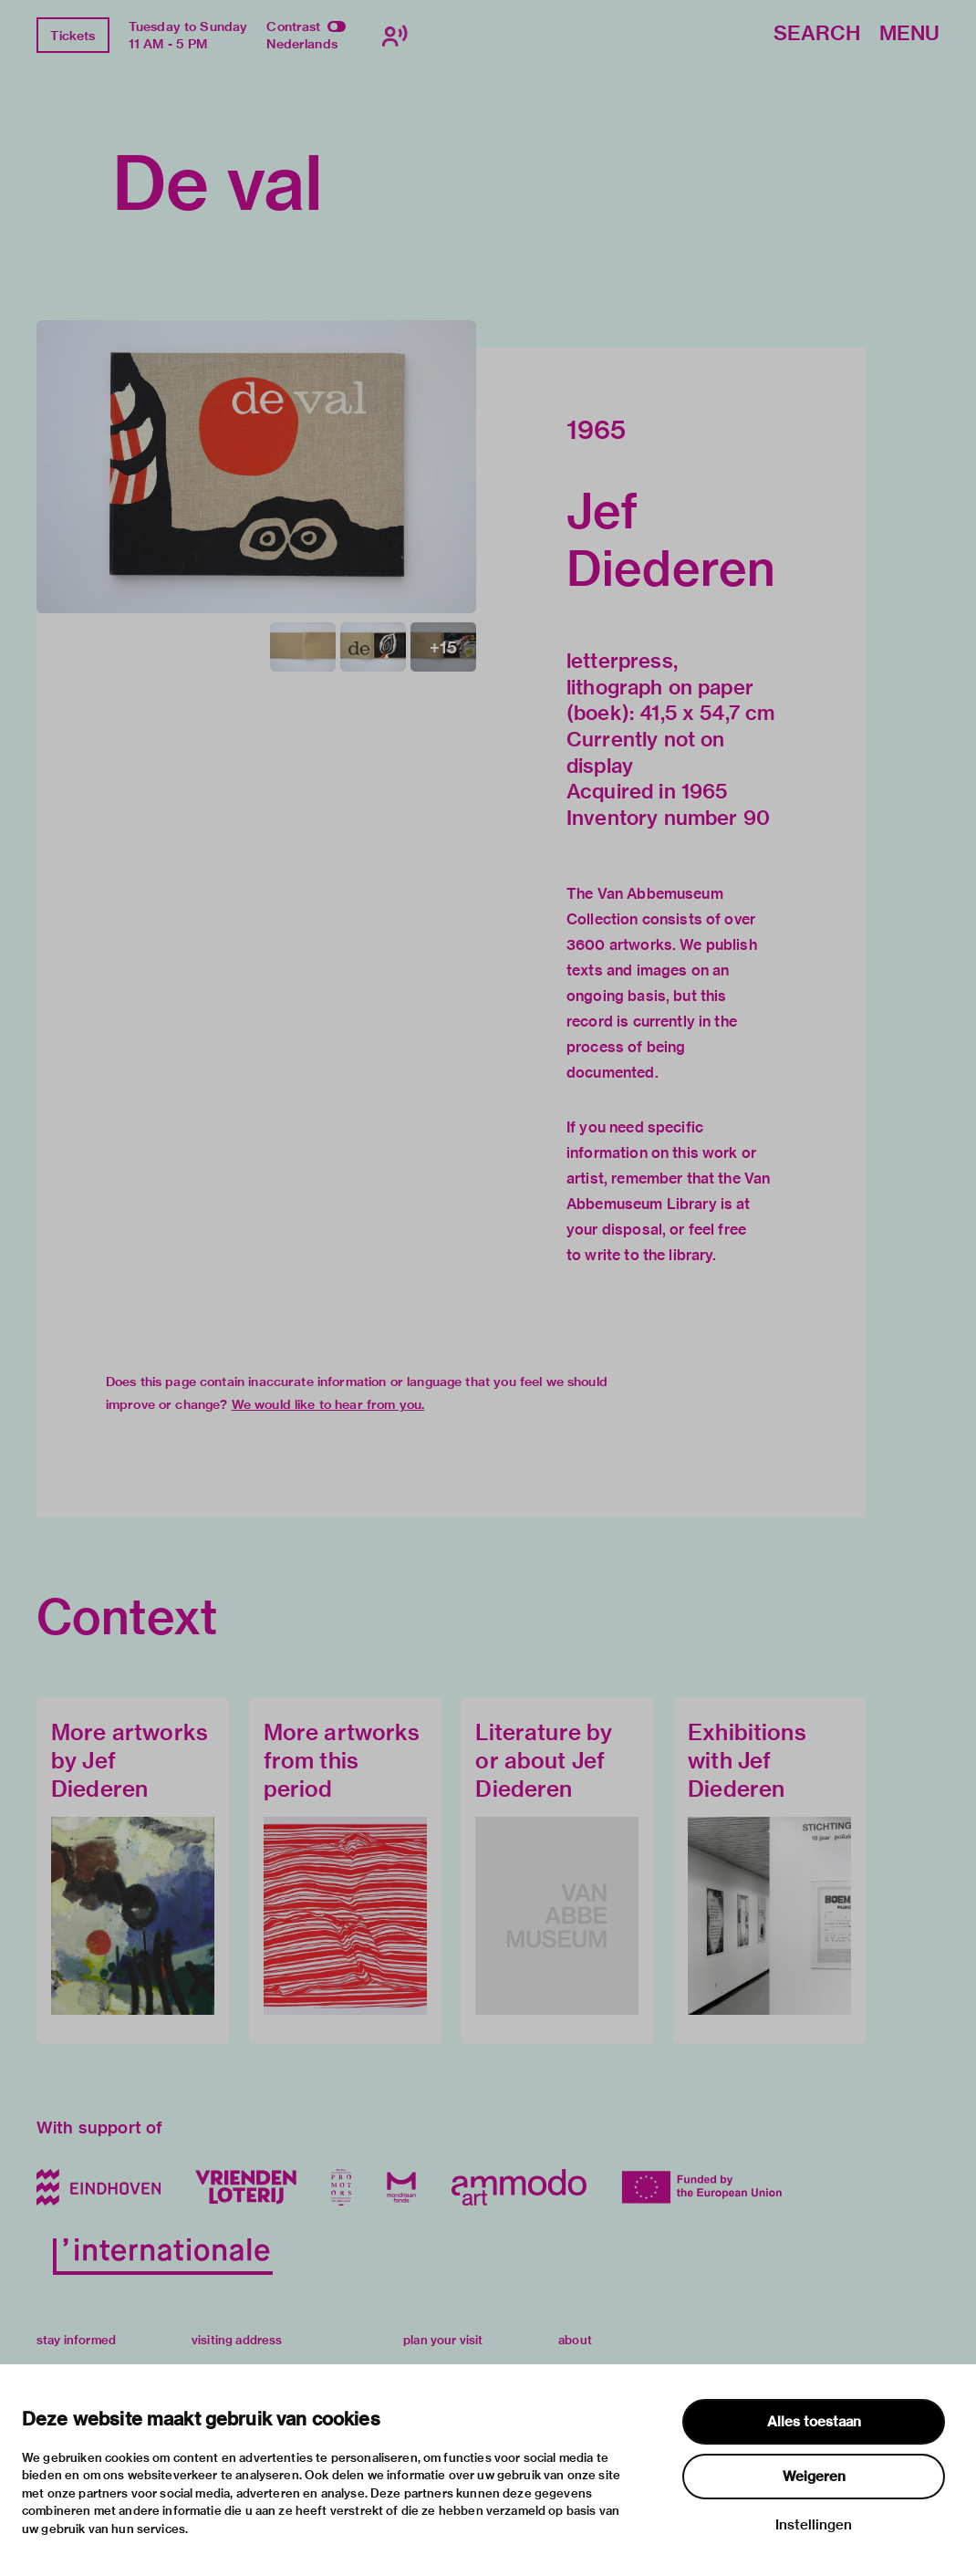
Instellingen (813, 2525)
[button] (256, 466)
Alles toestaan (814, 2422)
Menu (909, 34)
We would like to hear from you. (328, 1404)
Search (817, 34)
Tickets (72, 35)
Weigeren (814, 2476)
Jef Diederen (670, 539)
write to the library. (650, 1255)
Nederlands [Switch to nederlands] (301, 44)
